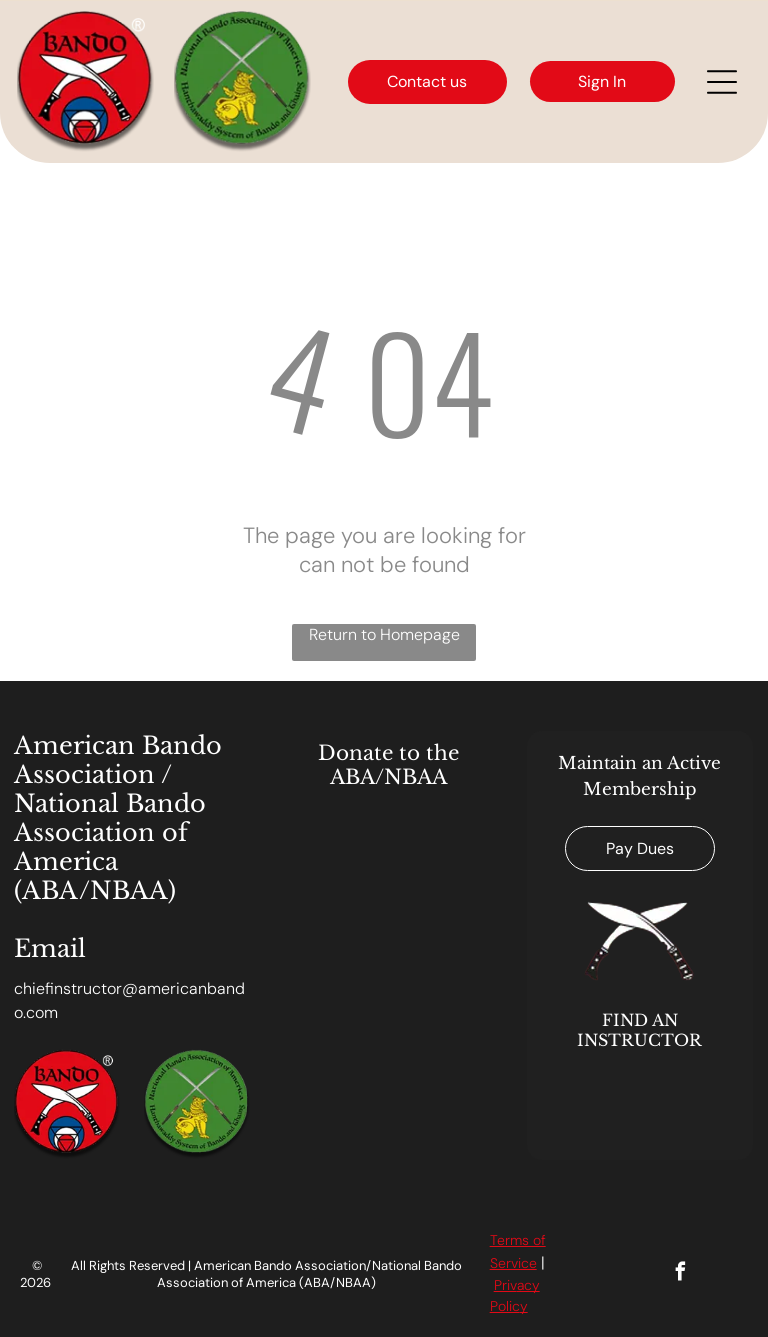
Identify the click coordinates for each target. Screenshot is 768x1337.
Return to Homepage (384, 634)
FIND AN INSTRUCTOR (639, 1030)
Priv (505, 1285)
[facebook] (680, 1274)
